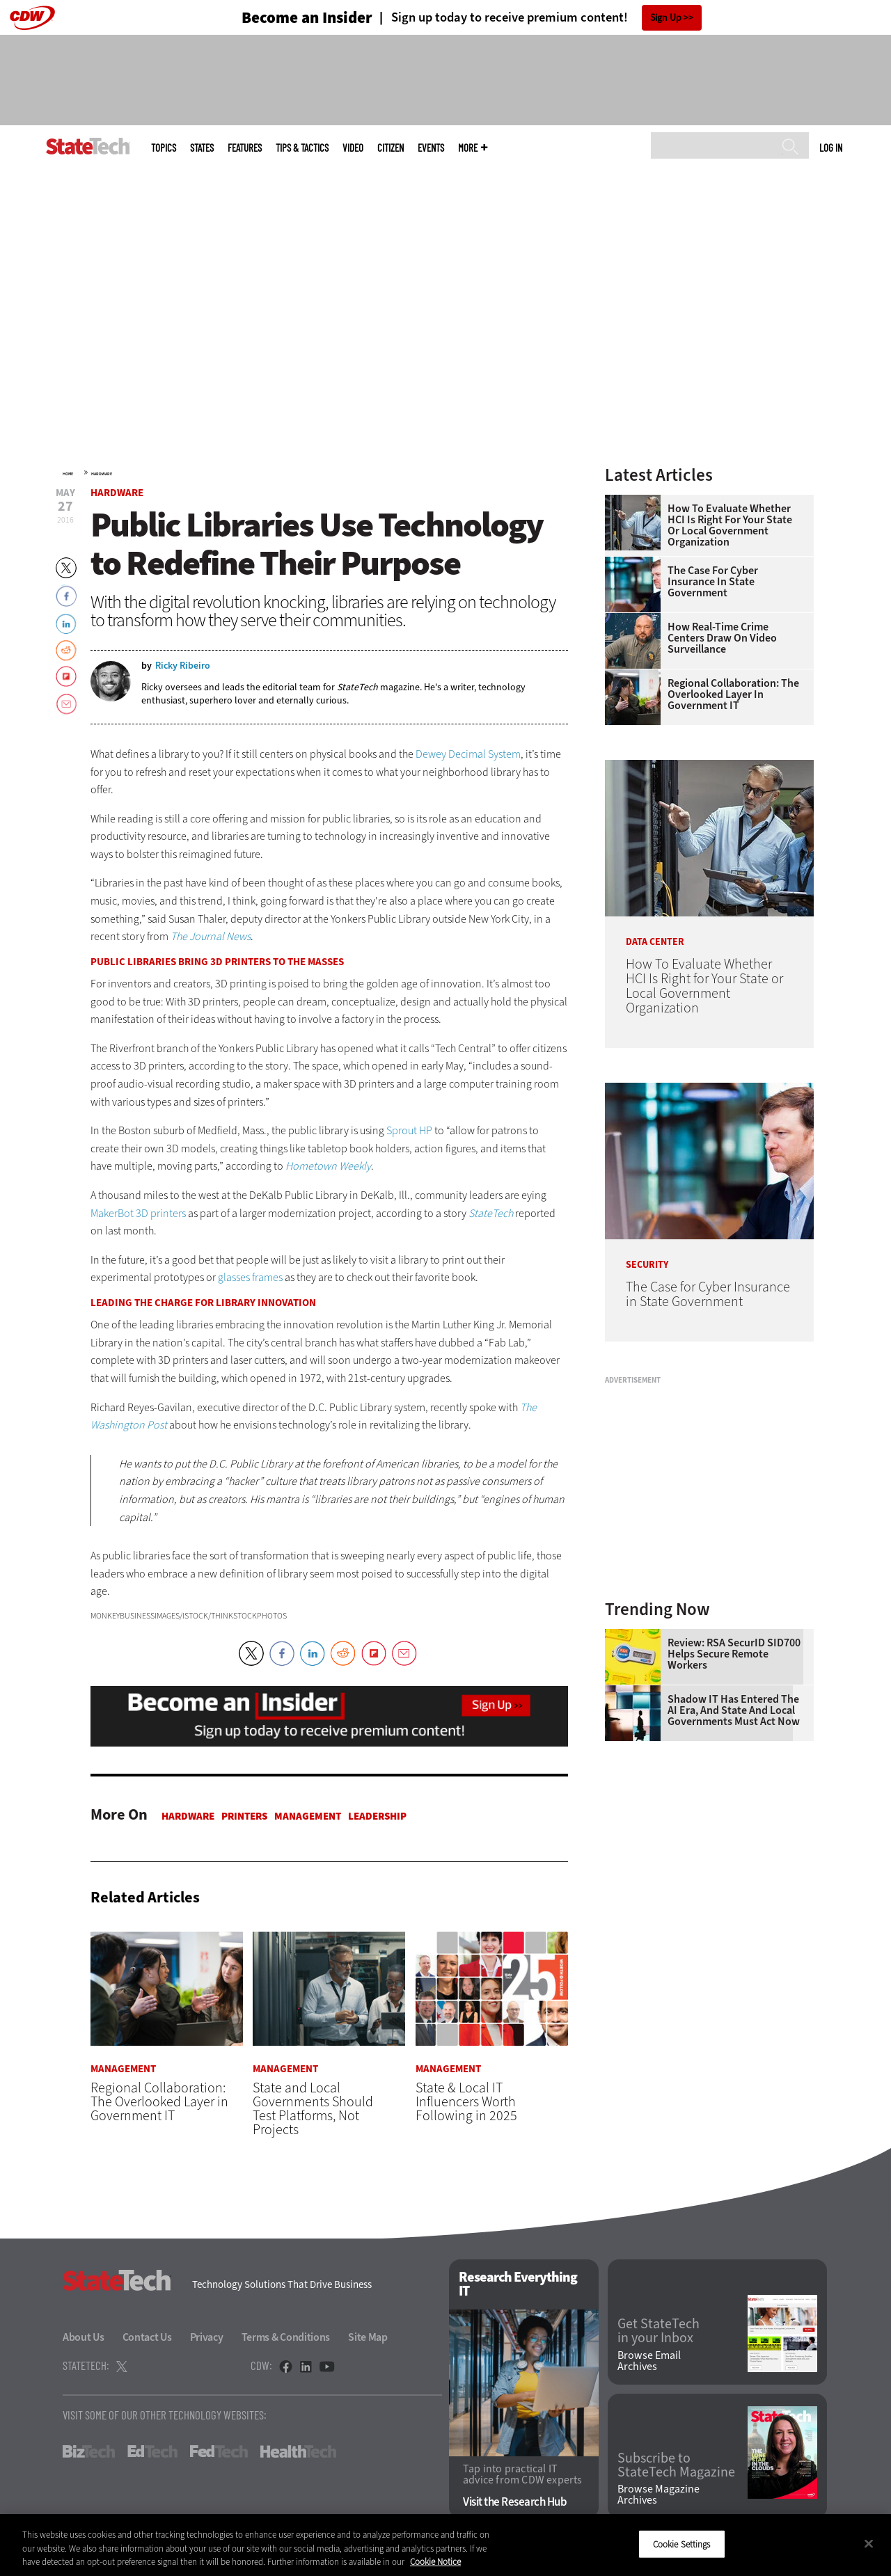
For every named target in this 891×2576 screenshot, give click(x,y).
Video (352, 148)
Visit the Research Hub (515, 2503)
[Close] (868, 2543)
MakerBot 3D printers (138, 1213)
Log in (830, 147)
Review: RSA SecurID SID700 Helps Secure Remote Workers (734, 1654)
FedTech (219, 2451)
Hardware (101, 474)
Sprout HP (409, 1130)
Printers (244, 1816)
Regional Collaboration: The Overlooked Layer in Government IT (733, 694)
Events (431, 148)
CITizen (390, 148)
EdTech (152, 2451)
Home (68, 474)
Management (307, 1816)
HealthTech (298, 2451)
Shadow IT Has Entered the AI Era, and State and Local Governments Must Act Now (734, 1710)
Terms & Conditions (286, 2337)
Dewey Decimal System (468, 754)
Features (245, 148)
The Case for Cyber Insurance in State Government (713, 581)
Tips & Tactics (302, 148)
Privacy (206, 2337)
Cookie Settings (682, 2544)
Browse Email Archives (649, 2361)
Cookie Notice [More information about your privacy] (435, 2562)
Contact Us (147, 2337)
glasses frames (250, 1277)
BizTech (89, 2451)
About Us (83, 2337)
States (202, 148)
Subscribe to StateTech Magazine (676, 2466)
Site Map (368, 2337)
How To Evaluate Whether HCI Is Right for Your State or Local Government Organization (730, 525)
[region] (445, 2545)
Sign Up (665, 17)
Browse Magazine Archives (658, 2495)
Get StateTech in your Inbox (658, 2332)
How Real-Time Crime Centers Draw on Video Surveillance (722, 638)
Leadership (377, 1816)
